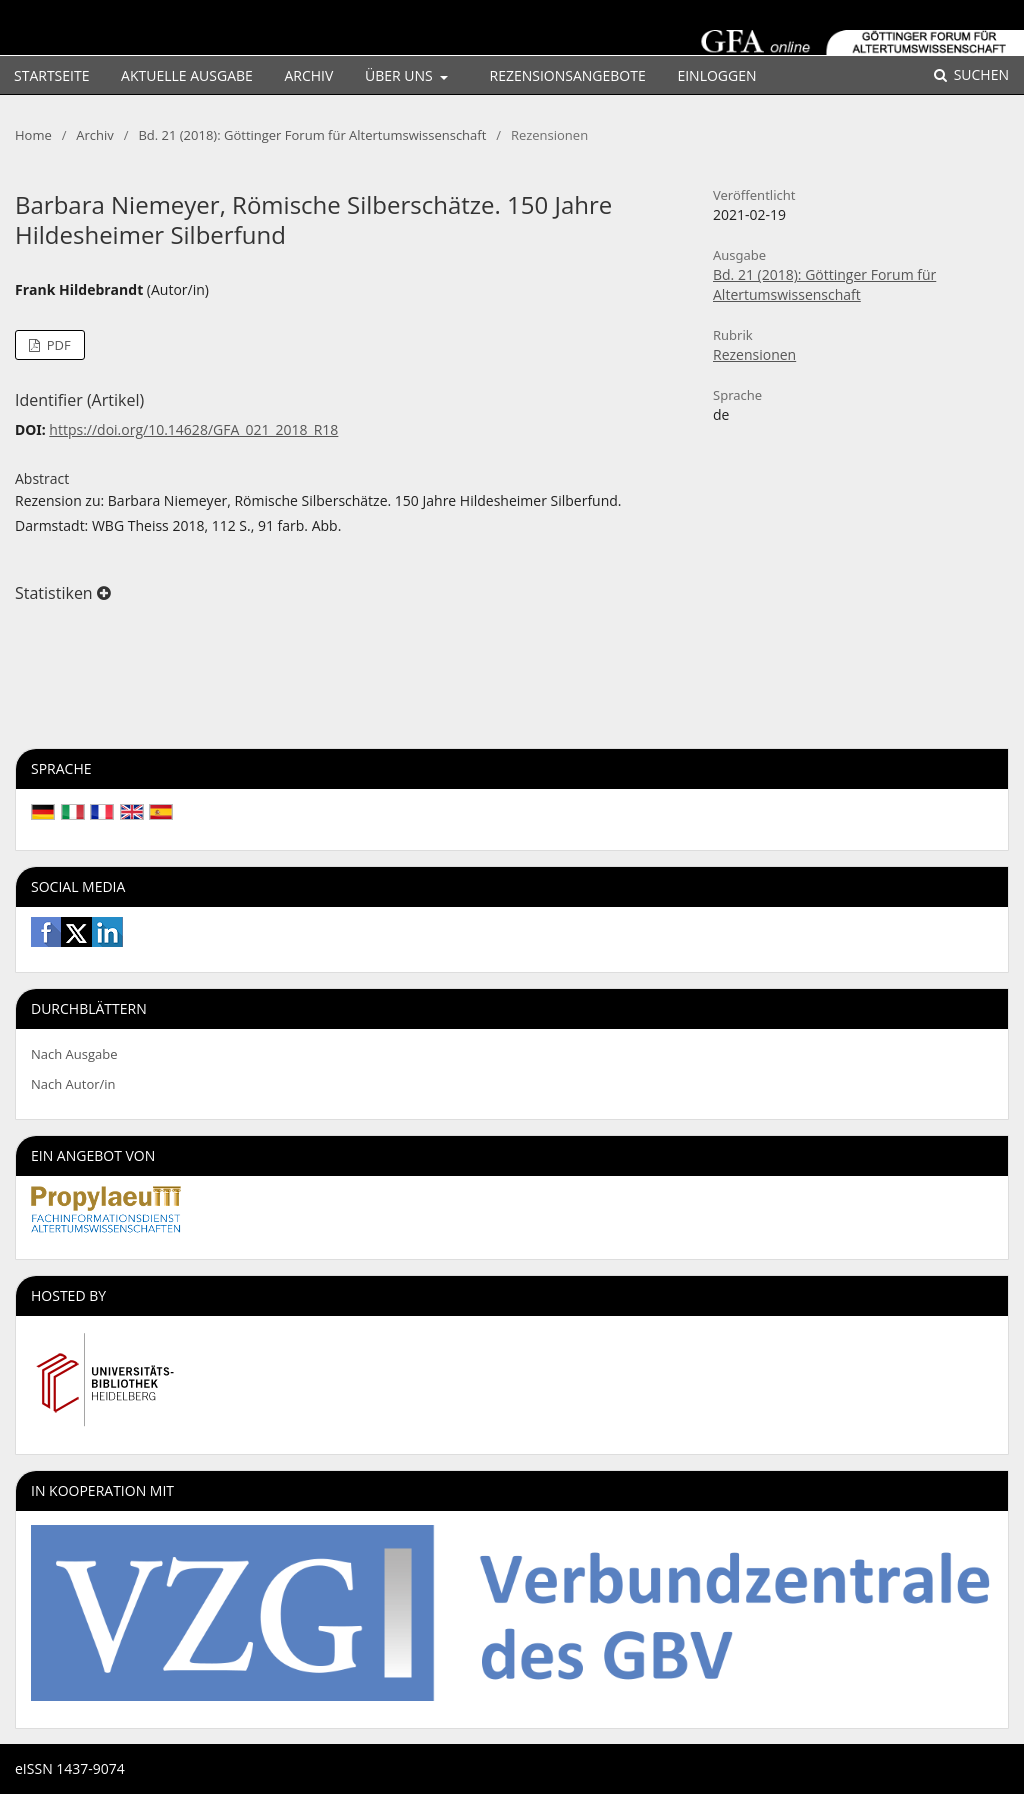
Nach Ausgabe (74, 1054)
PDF (56, 345)
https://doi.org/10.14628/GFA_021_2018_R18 (193, 429)
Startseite (51, 75)
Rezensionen (754, 354)
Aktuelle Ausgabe (187, 75)
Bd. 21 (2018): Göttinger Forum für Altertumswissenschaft (312, 135)
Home (33, 135)
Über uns (400, 75)
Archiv (308, 75)
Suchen (979, 74)
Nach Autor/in (73, 1084)
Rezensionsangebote (568, 75)
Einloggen (716, 75)
